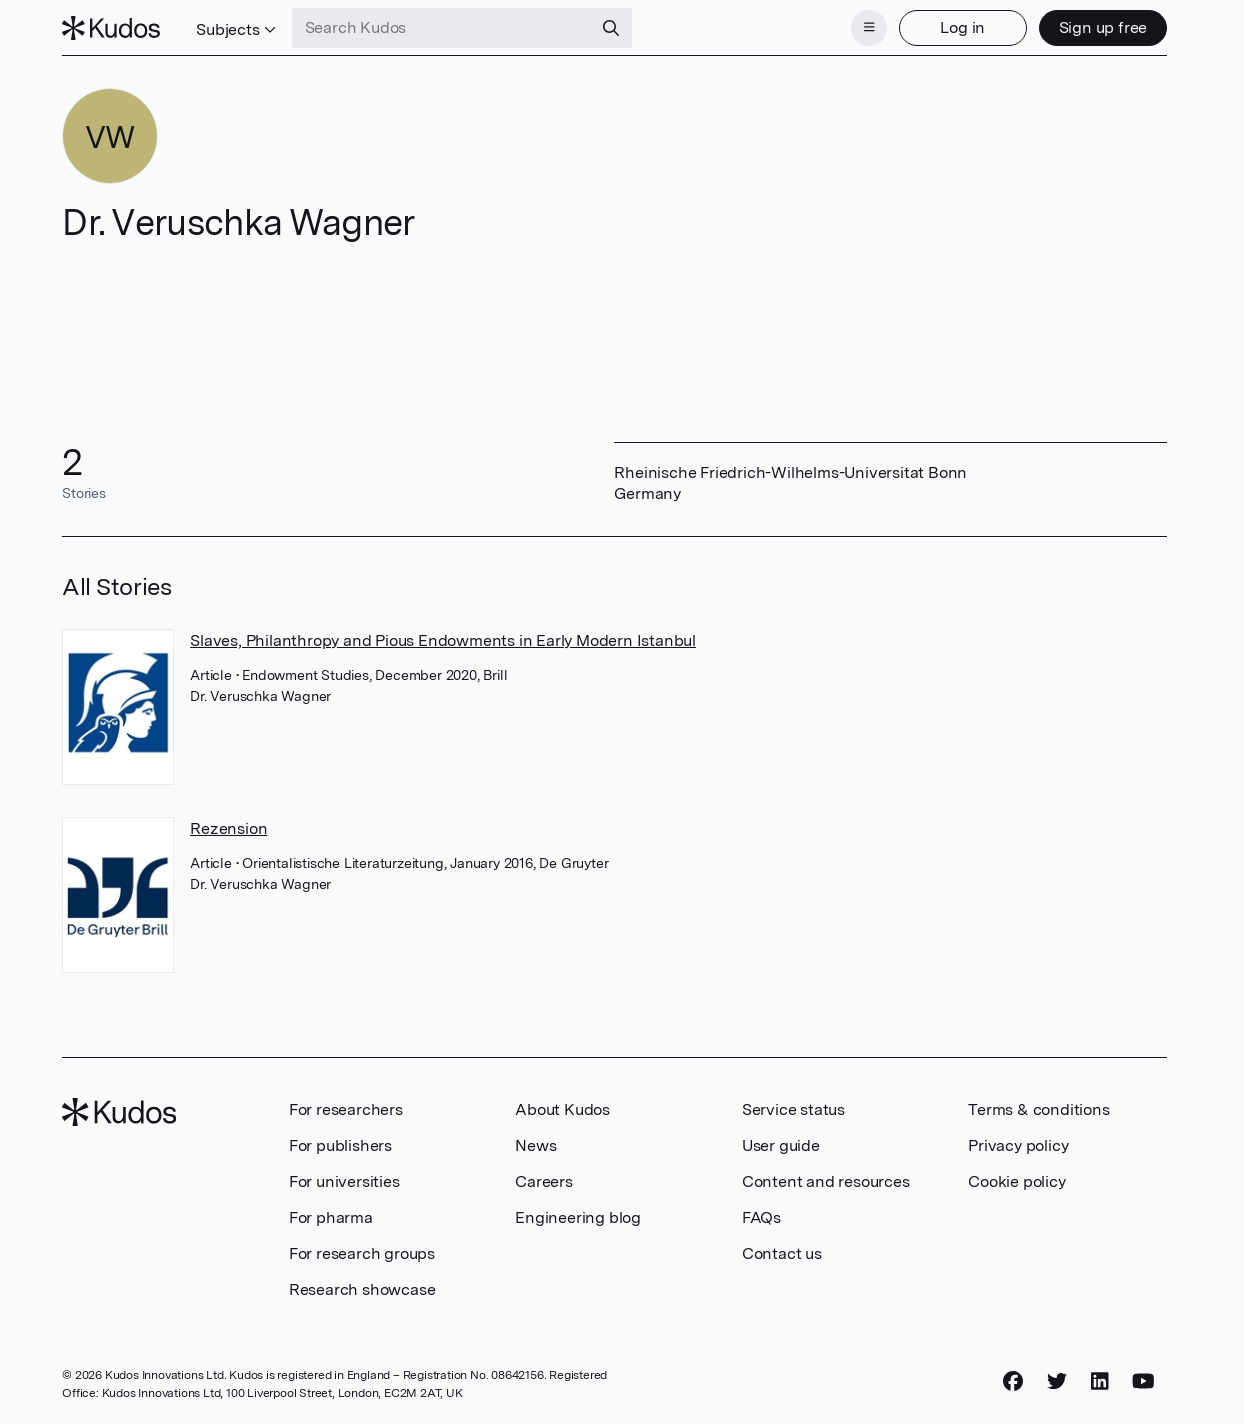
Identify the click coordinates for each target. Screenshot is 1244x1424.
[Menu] (869, 28)
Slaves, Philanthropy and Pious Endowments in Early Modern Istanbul (443, 640)
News (535, 1145)
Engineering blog (578, 1217)
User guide (781, 1145)
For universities (344, 1181)
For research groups (362, 1253)
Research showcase (362, 1289)
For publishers (340, 1145)
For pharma (331, 1217)
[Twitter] (1057, 1381)
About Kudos (562, 1109)
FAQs (761, 1217)
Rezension (228, 828)
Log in (962, 27)
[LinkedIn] (1100, 1381)
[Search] (611, 28)
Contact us (782, 1253)
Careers (544, 1181)
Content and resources (826, 1181)
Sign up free (1103, 27)
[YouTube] (1143, 1381)
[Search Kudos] (442, 28)
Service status (793, 1109)
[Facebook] (1013, 1381)
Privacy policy (1018, 1145)
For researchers (346, 1109)
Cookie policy (1016, 1181)
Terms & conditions (1038, 1109)
